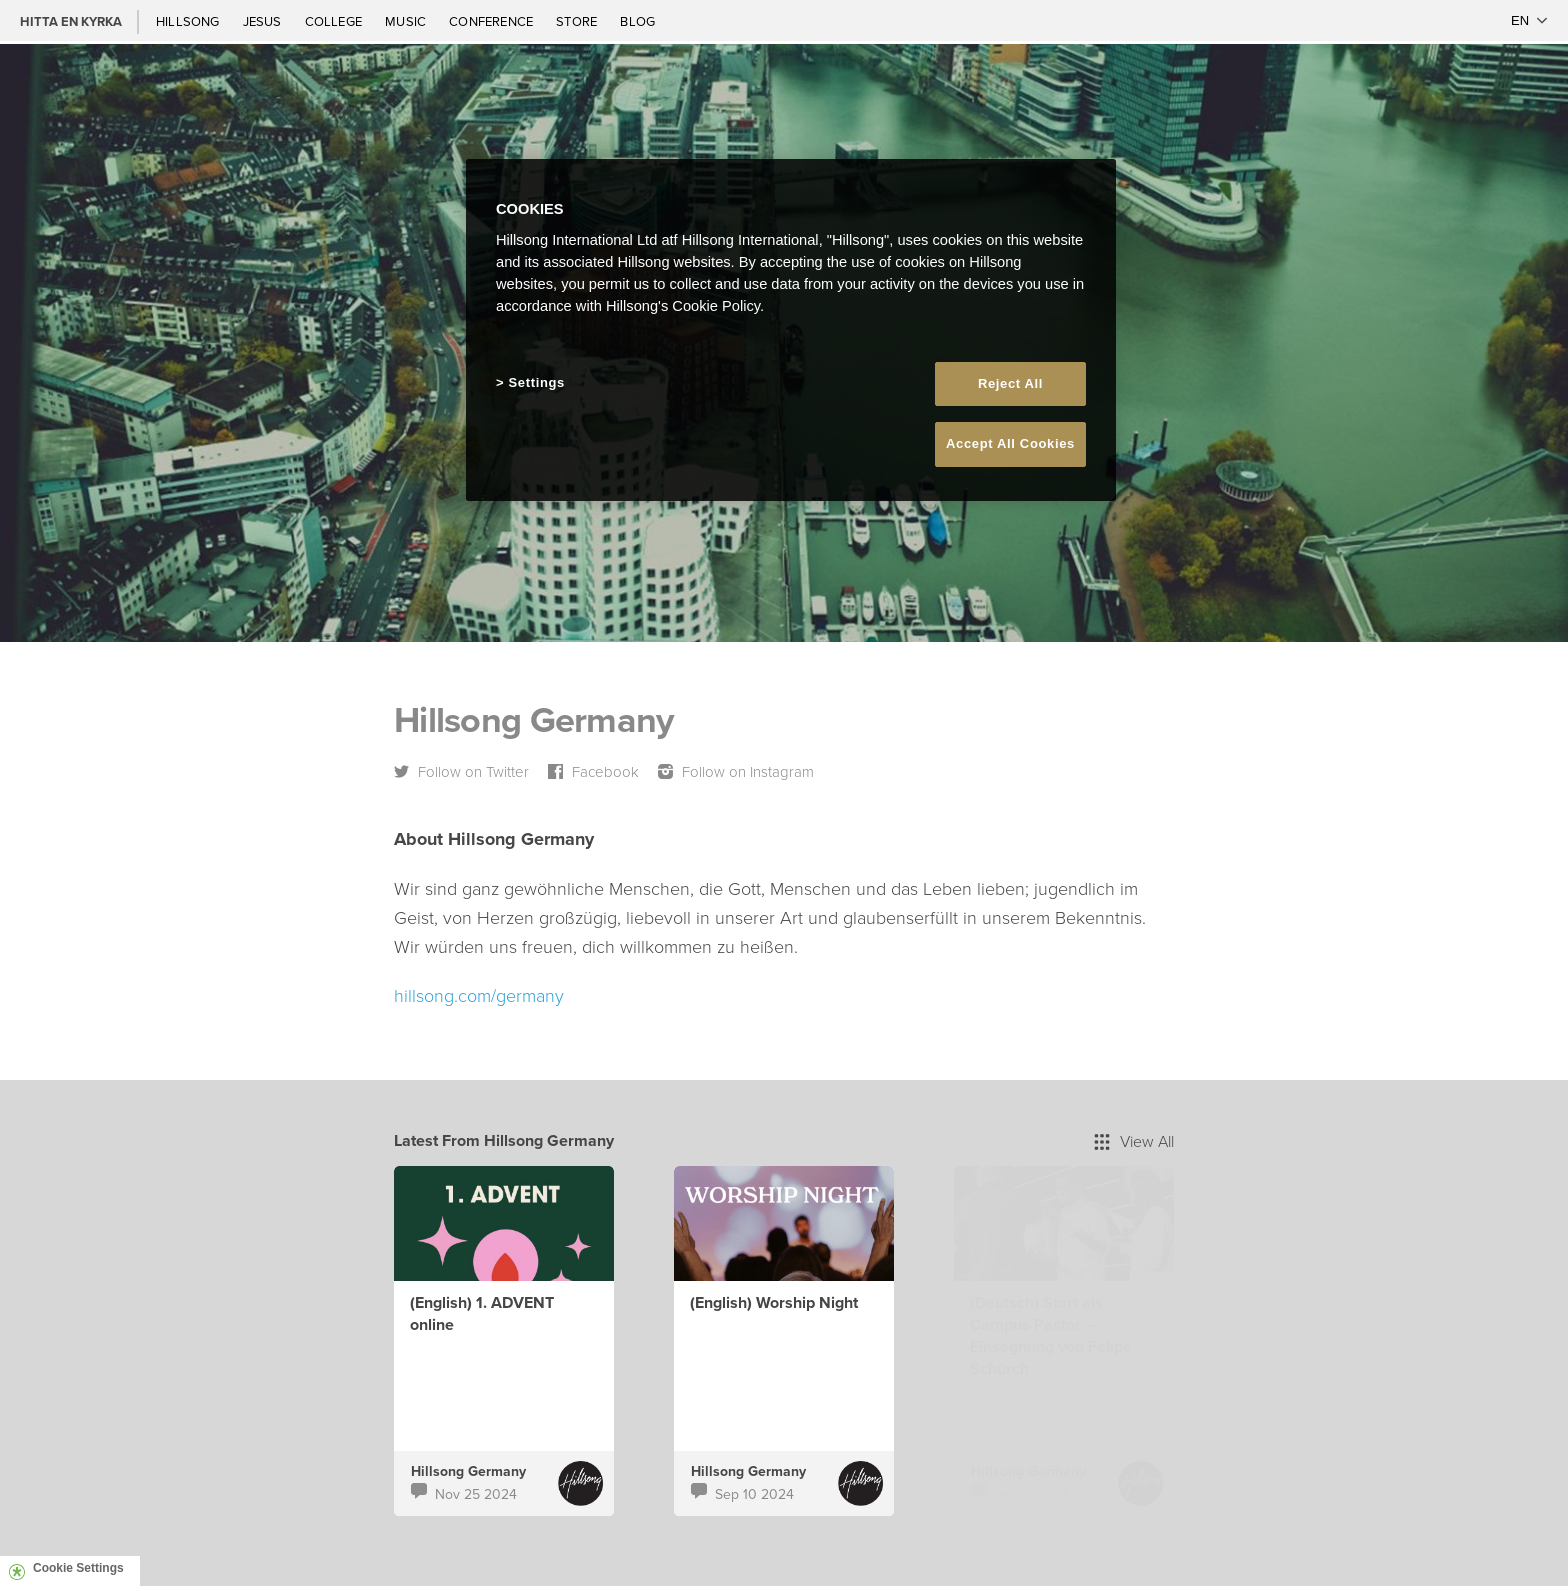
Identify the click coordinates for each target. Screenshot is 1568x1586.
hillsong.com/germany (479, 995)
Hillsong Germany (468, 1471)
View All (1134, 1141)
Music (407, 21)
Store (578, 21)
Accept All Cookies (1010, 443)
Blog (637, 21)
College (335, 21)
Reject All (1010, 383)
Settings (537, 382)
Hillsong (189, 21)
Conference (492, 21)
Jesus (264, 21)
